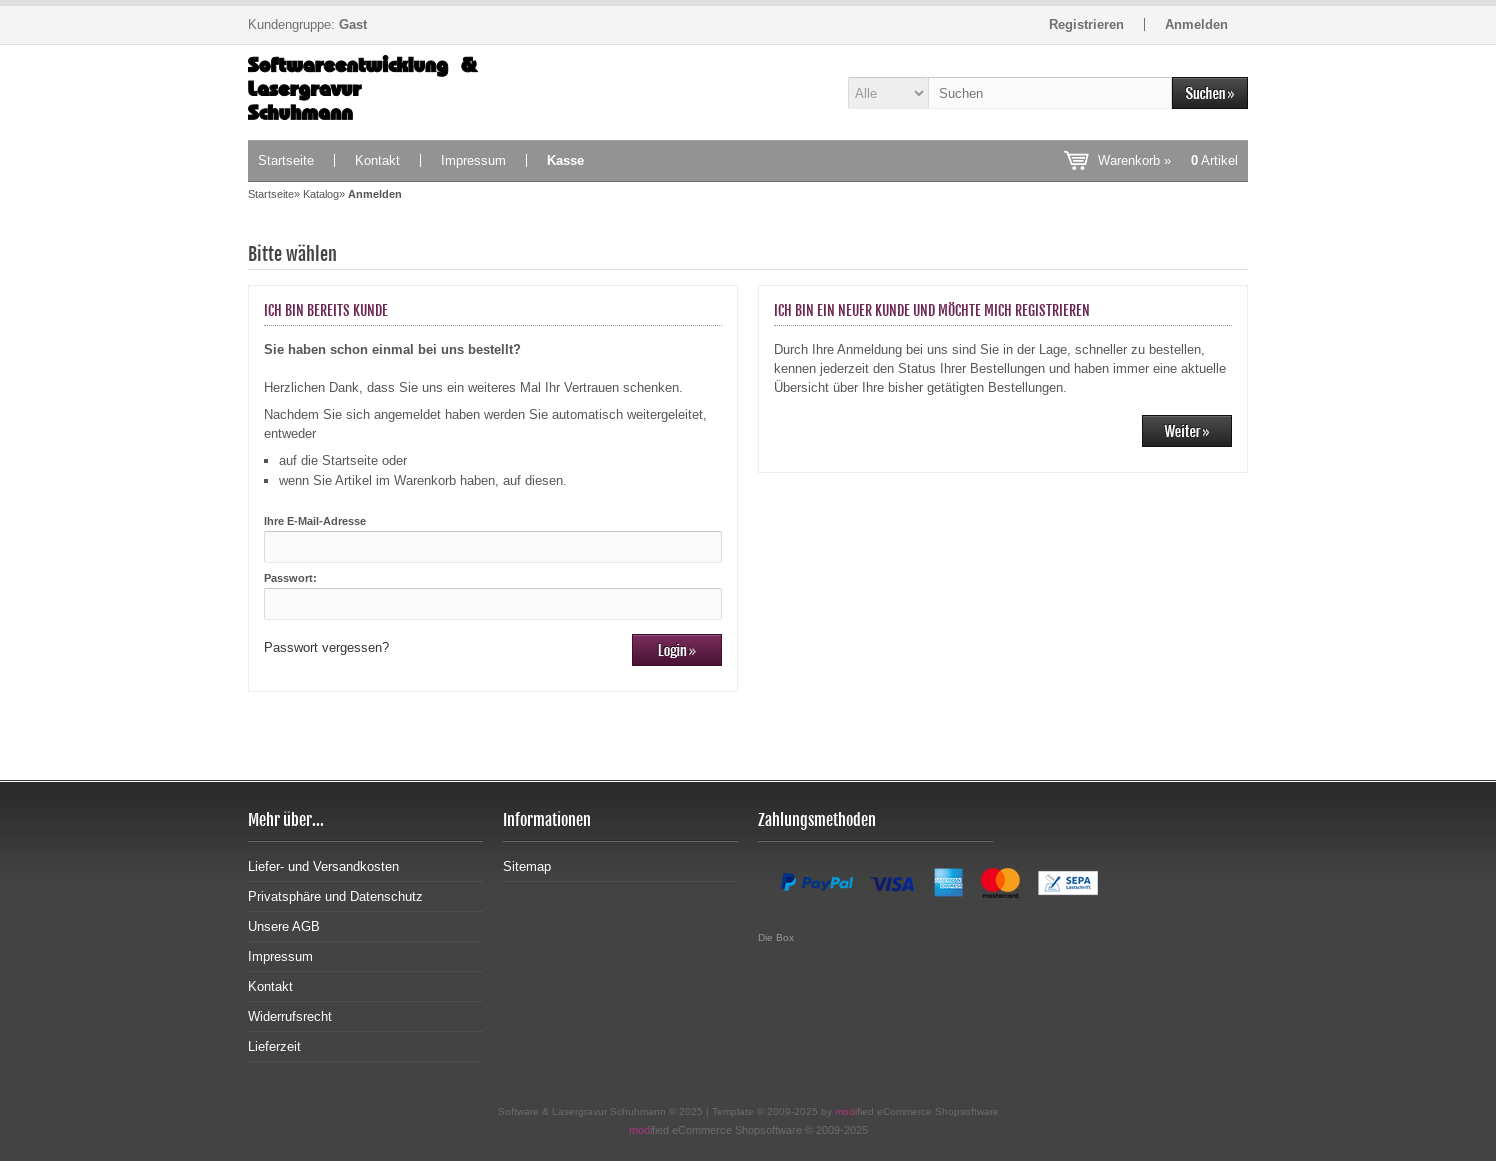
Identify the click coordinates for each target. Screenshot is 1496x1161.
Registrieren (1086, 24)
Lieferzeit (274, 1046)
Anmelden (1196, 24)
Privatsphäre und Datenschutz (335, 896)
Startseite (286, 160)
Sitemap (527, 866)
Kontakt (377, 160)
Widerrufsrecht (290, 1016)
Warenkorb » (1168, 160)
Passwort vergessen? (326, 647)
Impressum (473, 160)
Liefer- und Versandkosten (323, 866)
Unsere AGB (284, 926)
